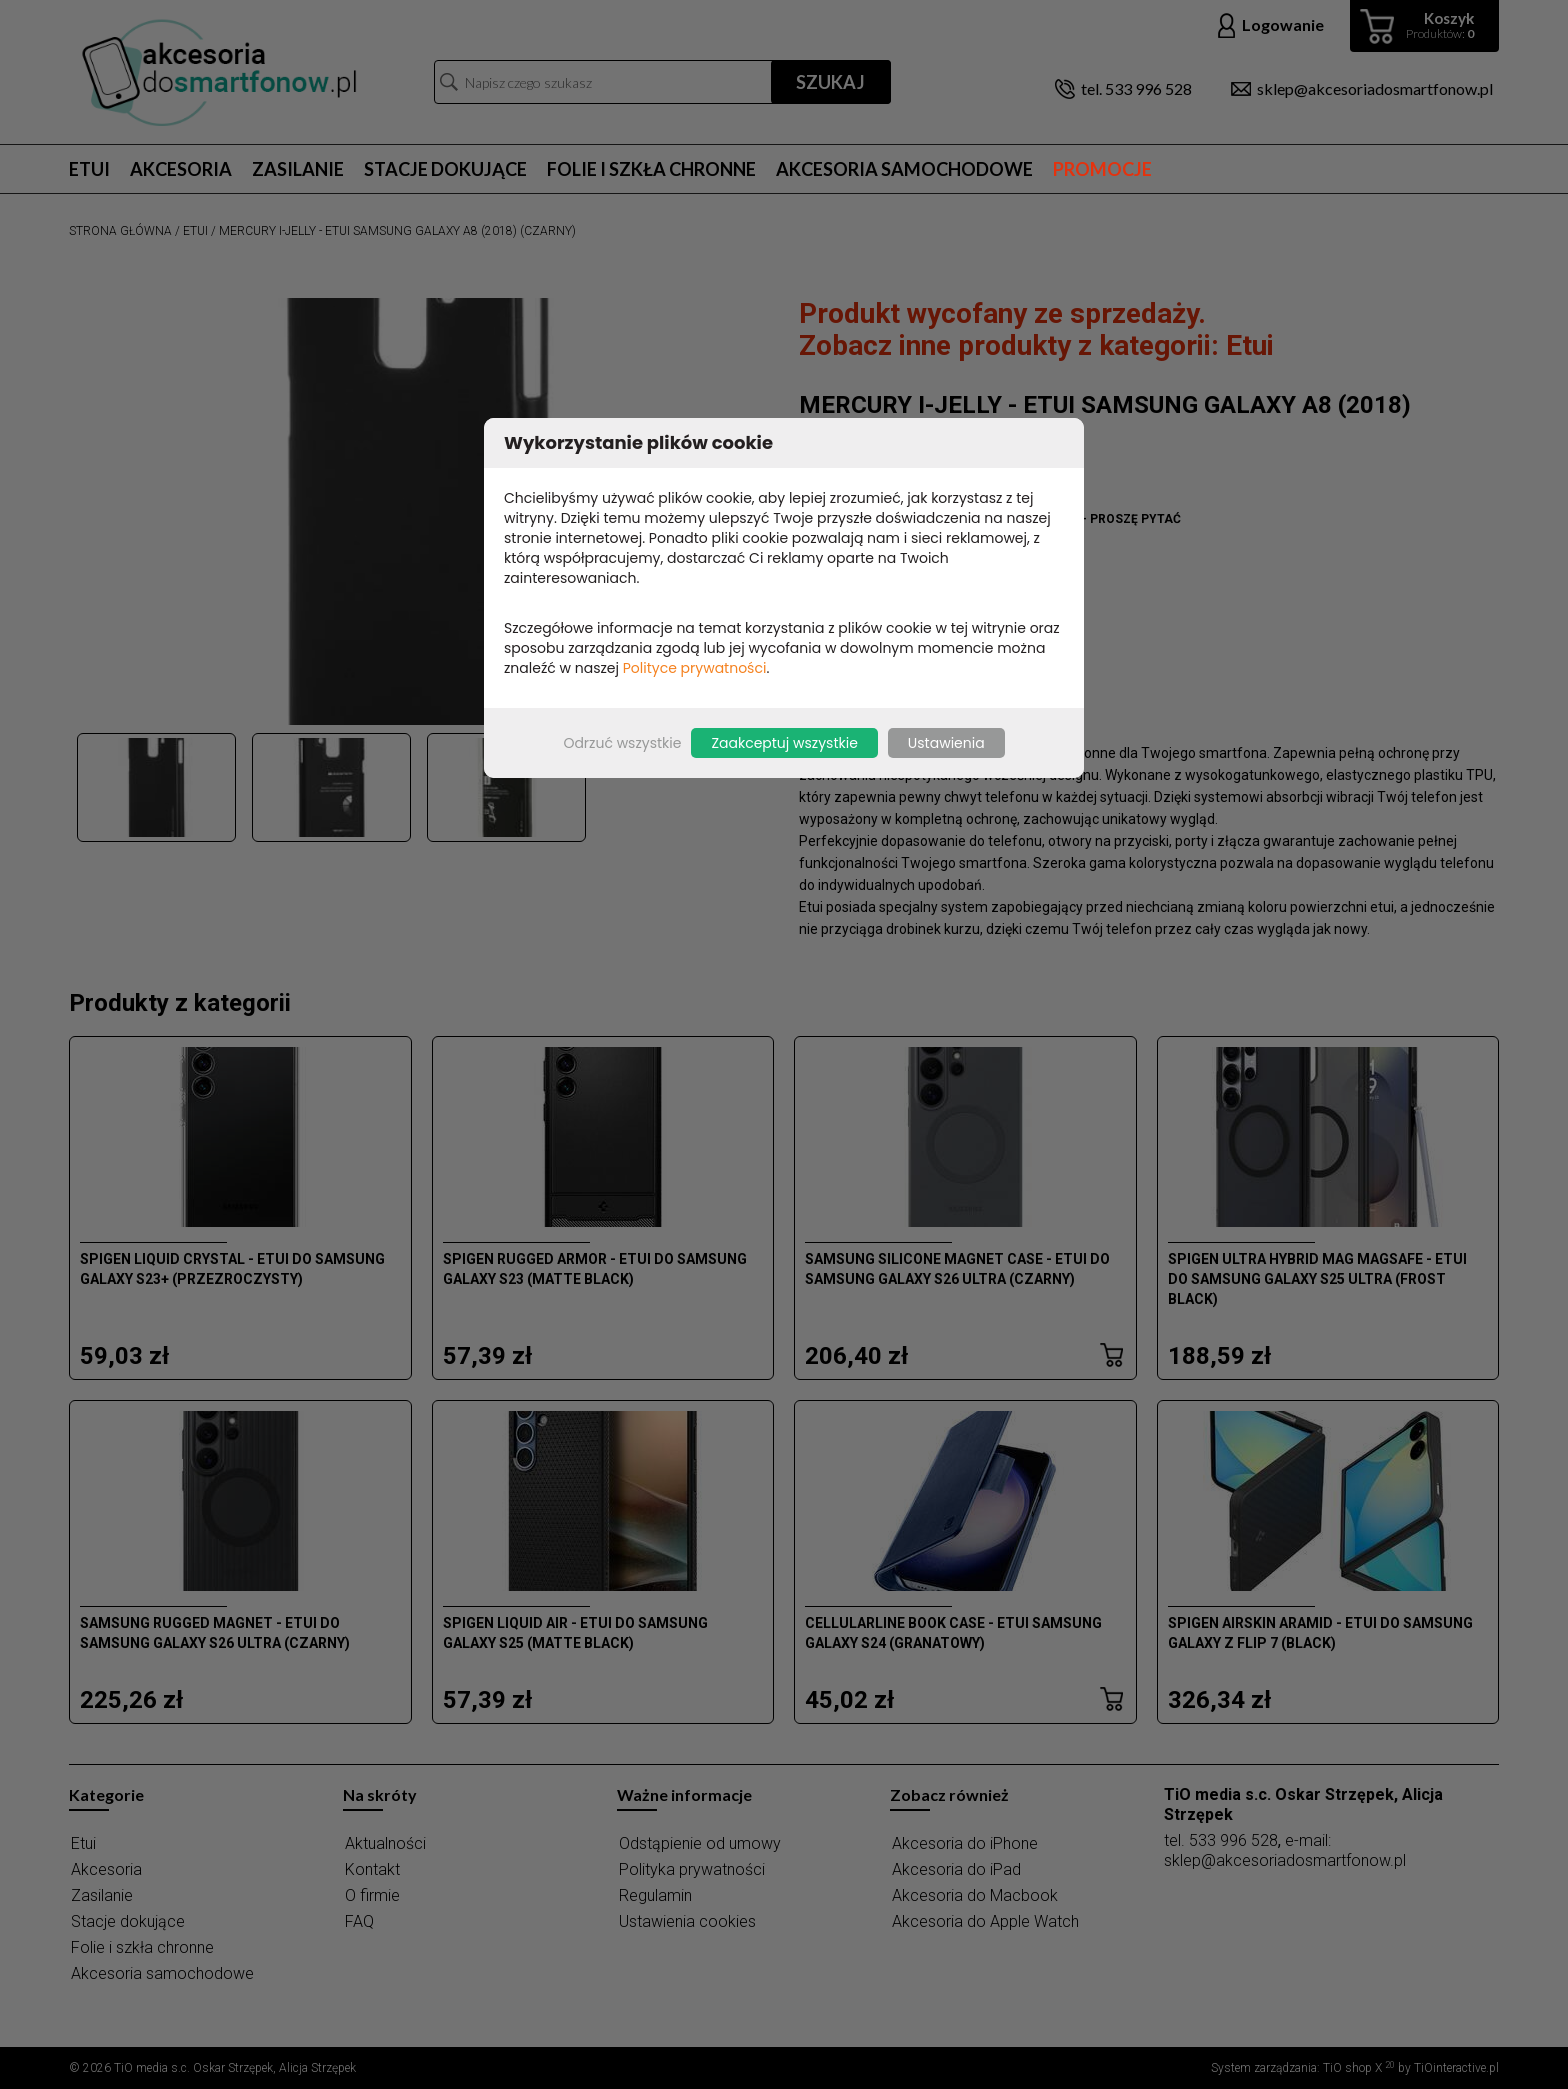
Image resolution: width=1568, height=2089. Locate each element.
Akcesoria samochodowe (904, 169)
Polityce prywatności (695, 668)
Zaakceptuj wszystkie (784, 743)
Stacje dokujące (445, 169)
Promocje (1102, 169)
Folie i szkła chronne (651, 169)
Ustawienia (946, 743)
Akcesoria (181, 169)
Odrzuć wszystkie (622, 743)
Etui (89, 169)
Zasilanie (298, 169)
